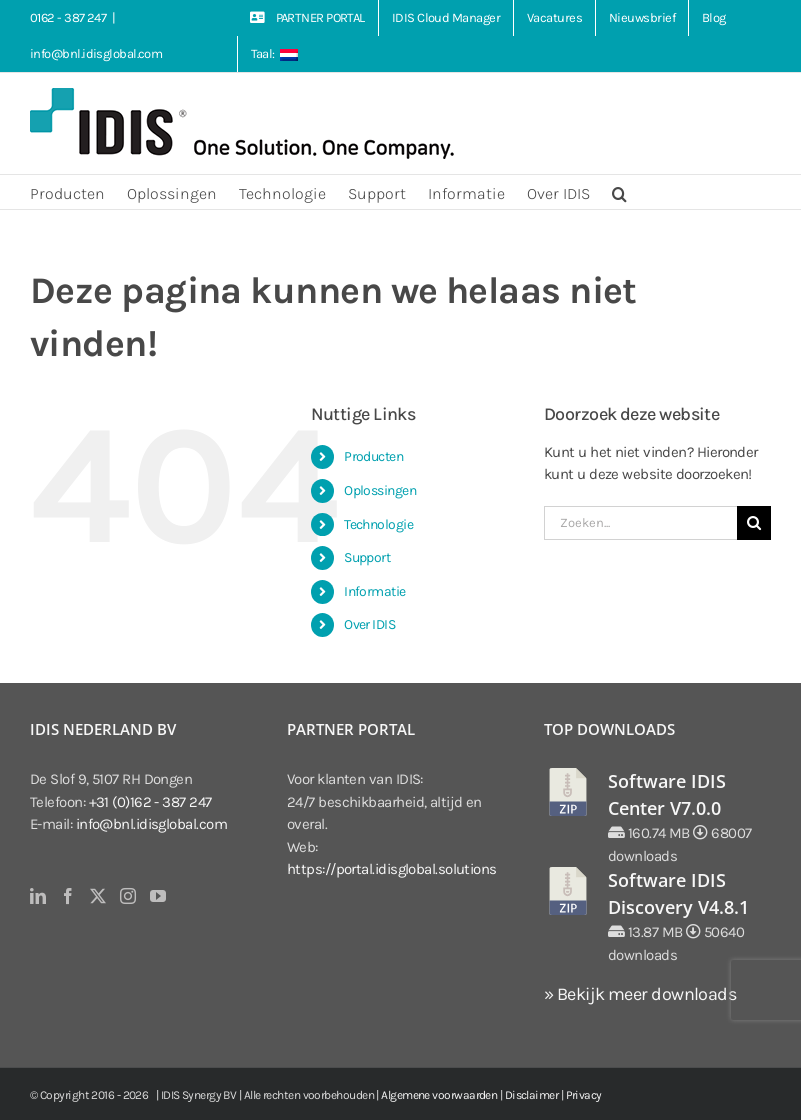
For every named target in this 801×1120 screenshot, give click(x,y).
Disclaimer (532, 1095)
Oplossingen (380, 490)
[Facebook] (67, 896)
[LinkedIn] (37, 896)
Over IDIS (369, 624)
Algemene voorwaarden (439, 1095)
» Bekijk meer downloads (640, 994)
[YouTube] (157, 896)
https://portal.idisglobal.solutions (392, 869)
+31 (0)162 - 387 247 (150, 802)
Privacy (584, 1095)
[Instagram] (127, 896)
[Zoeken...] (640, 523)
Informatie (375, 591)
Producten (373, 456)
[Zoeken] (754, 523)
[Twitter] (97, 896)
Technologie (378, 524)
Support (367, 557)
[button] (619, 192)
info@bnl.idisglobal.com (96, 53)
